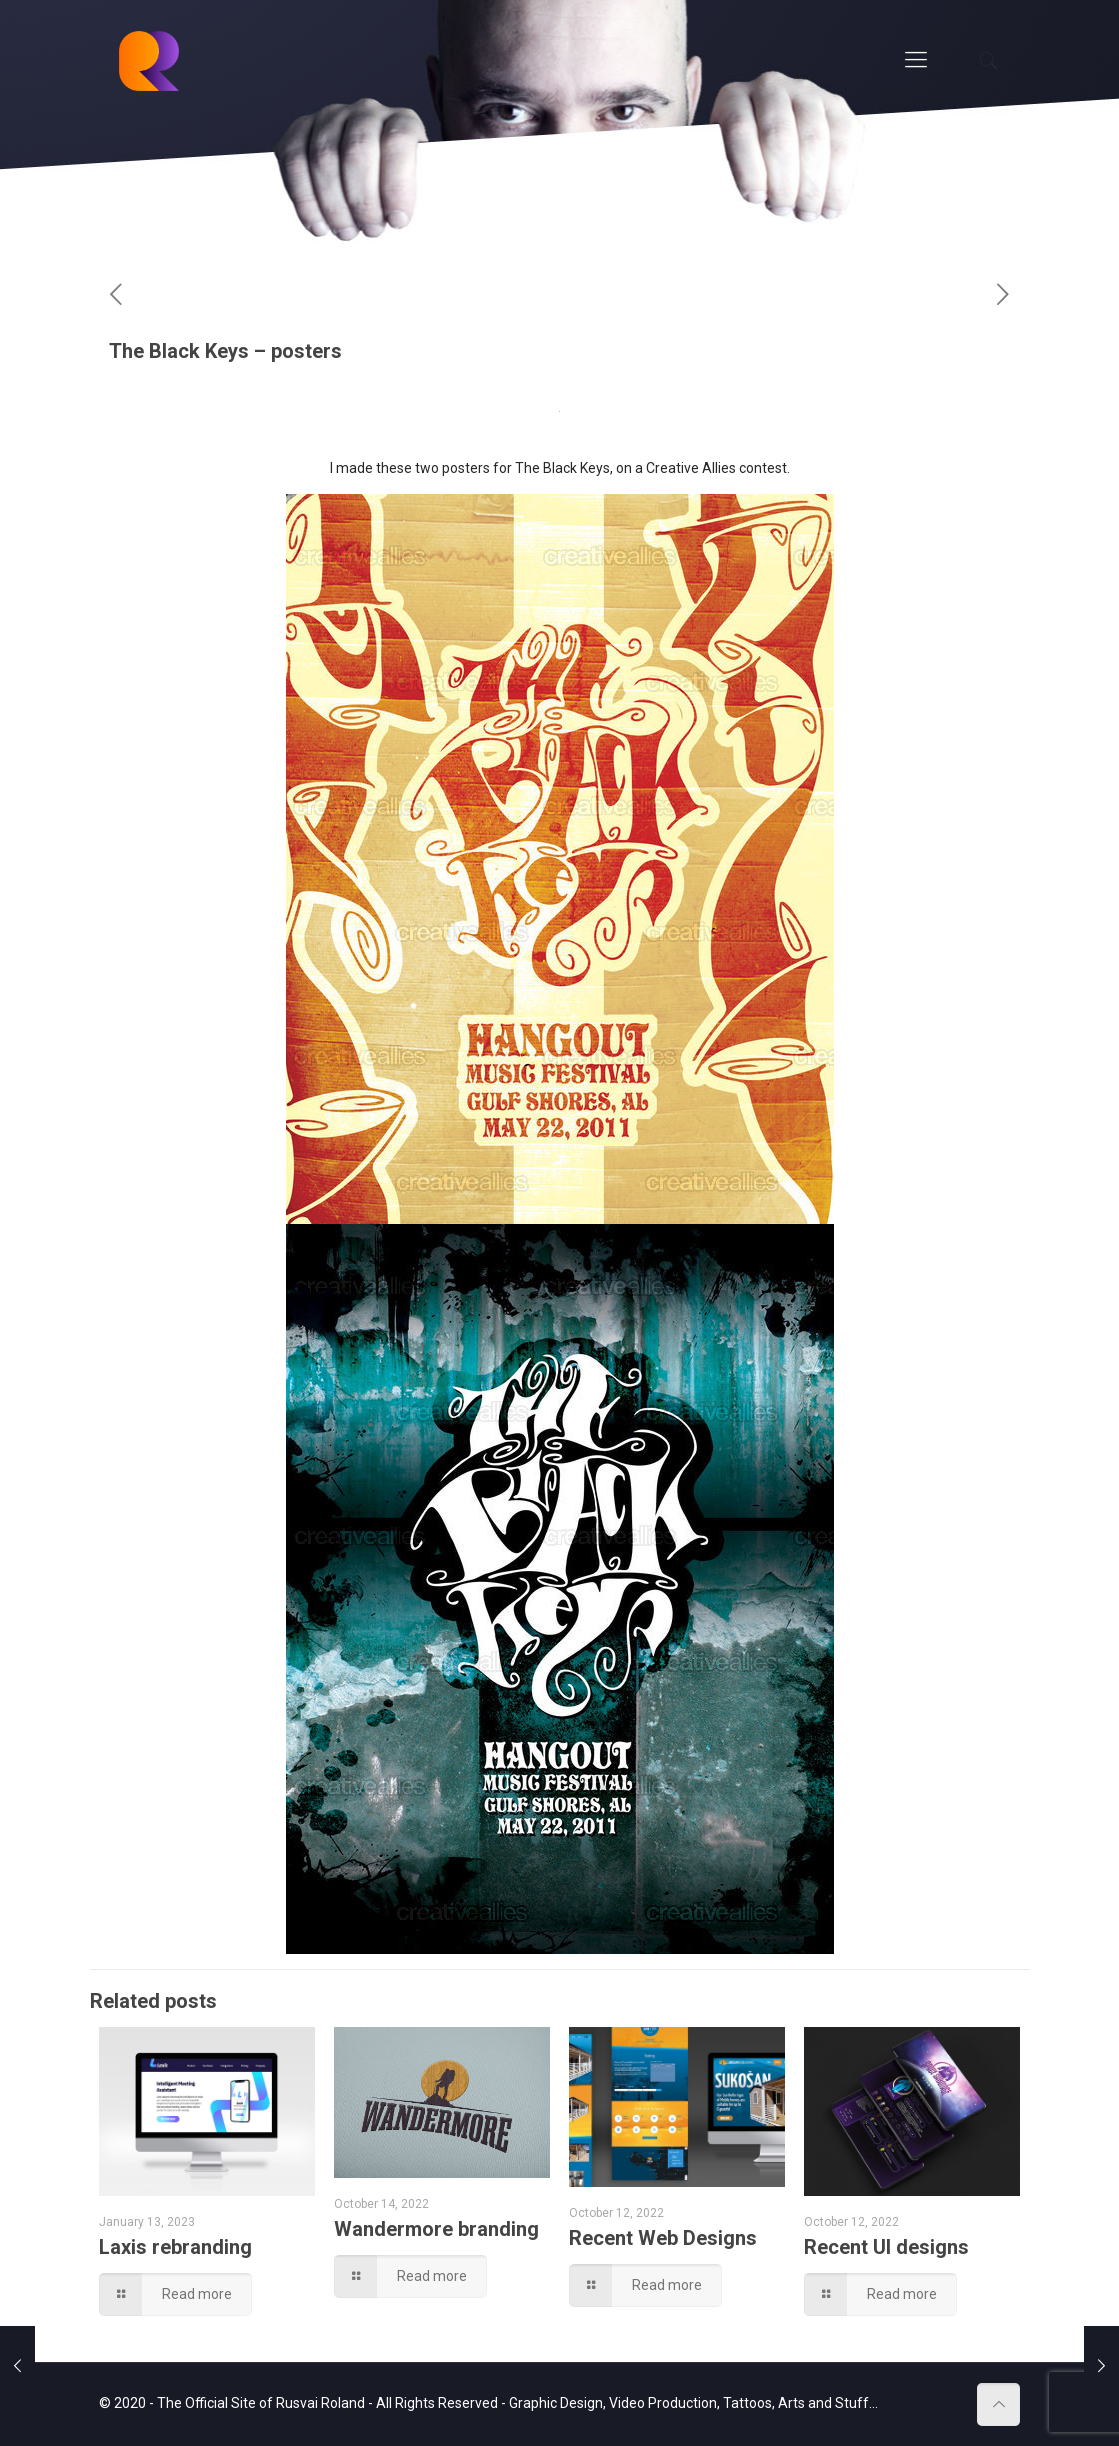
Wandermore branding (436, 2229)
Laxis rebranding (175, 2247)
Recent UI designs (886, 2247)
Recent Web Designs (663, 2238)
